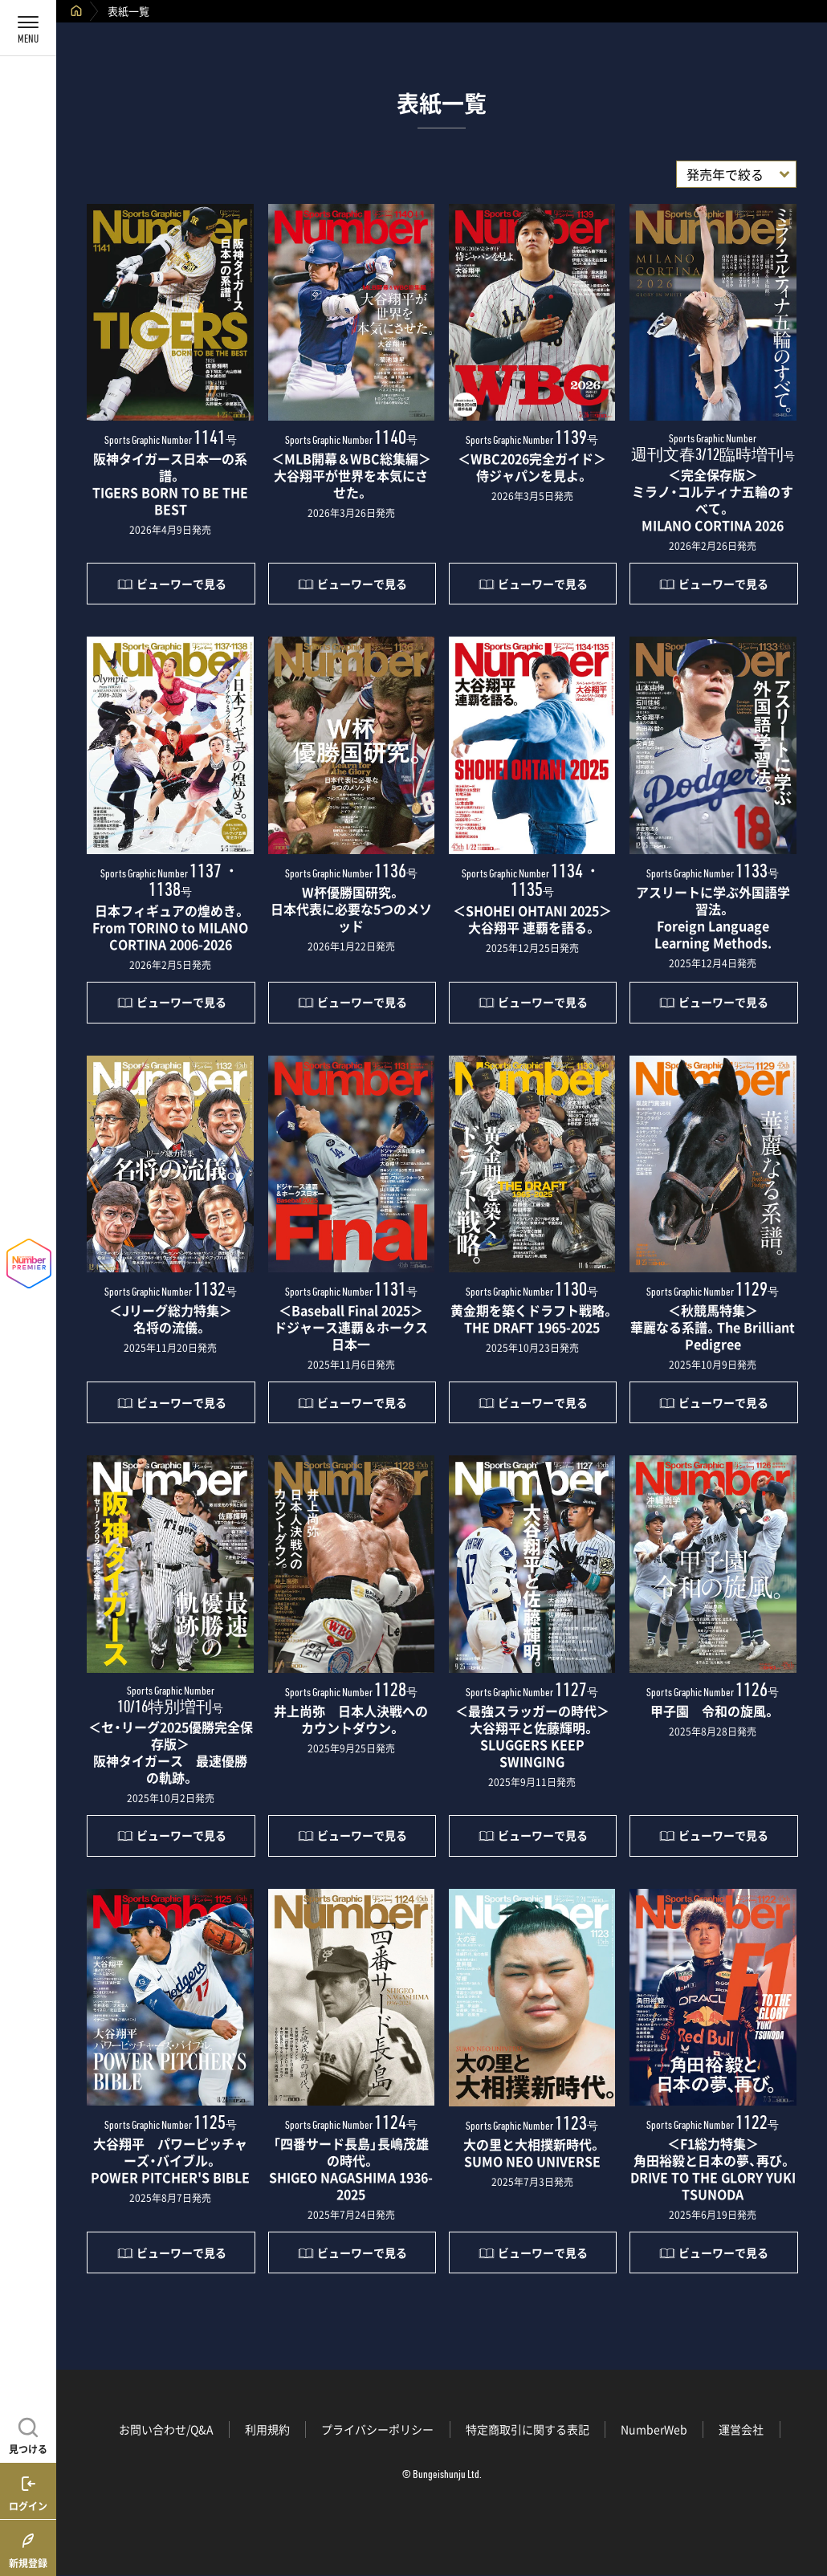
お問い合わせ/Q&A (166, 2429)
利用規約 (267, 2429)
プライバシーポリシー (377, 2429)
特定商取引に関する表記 (527, 2429)
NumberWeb (654, 2429)
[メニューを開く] (28, 28)
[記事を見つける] (28, 2434)
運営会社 (741, 2429)
